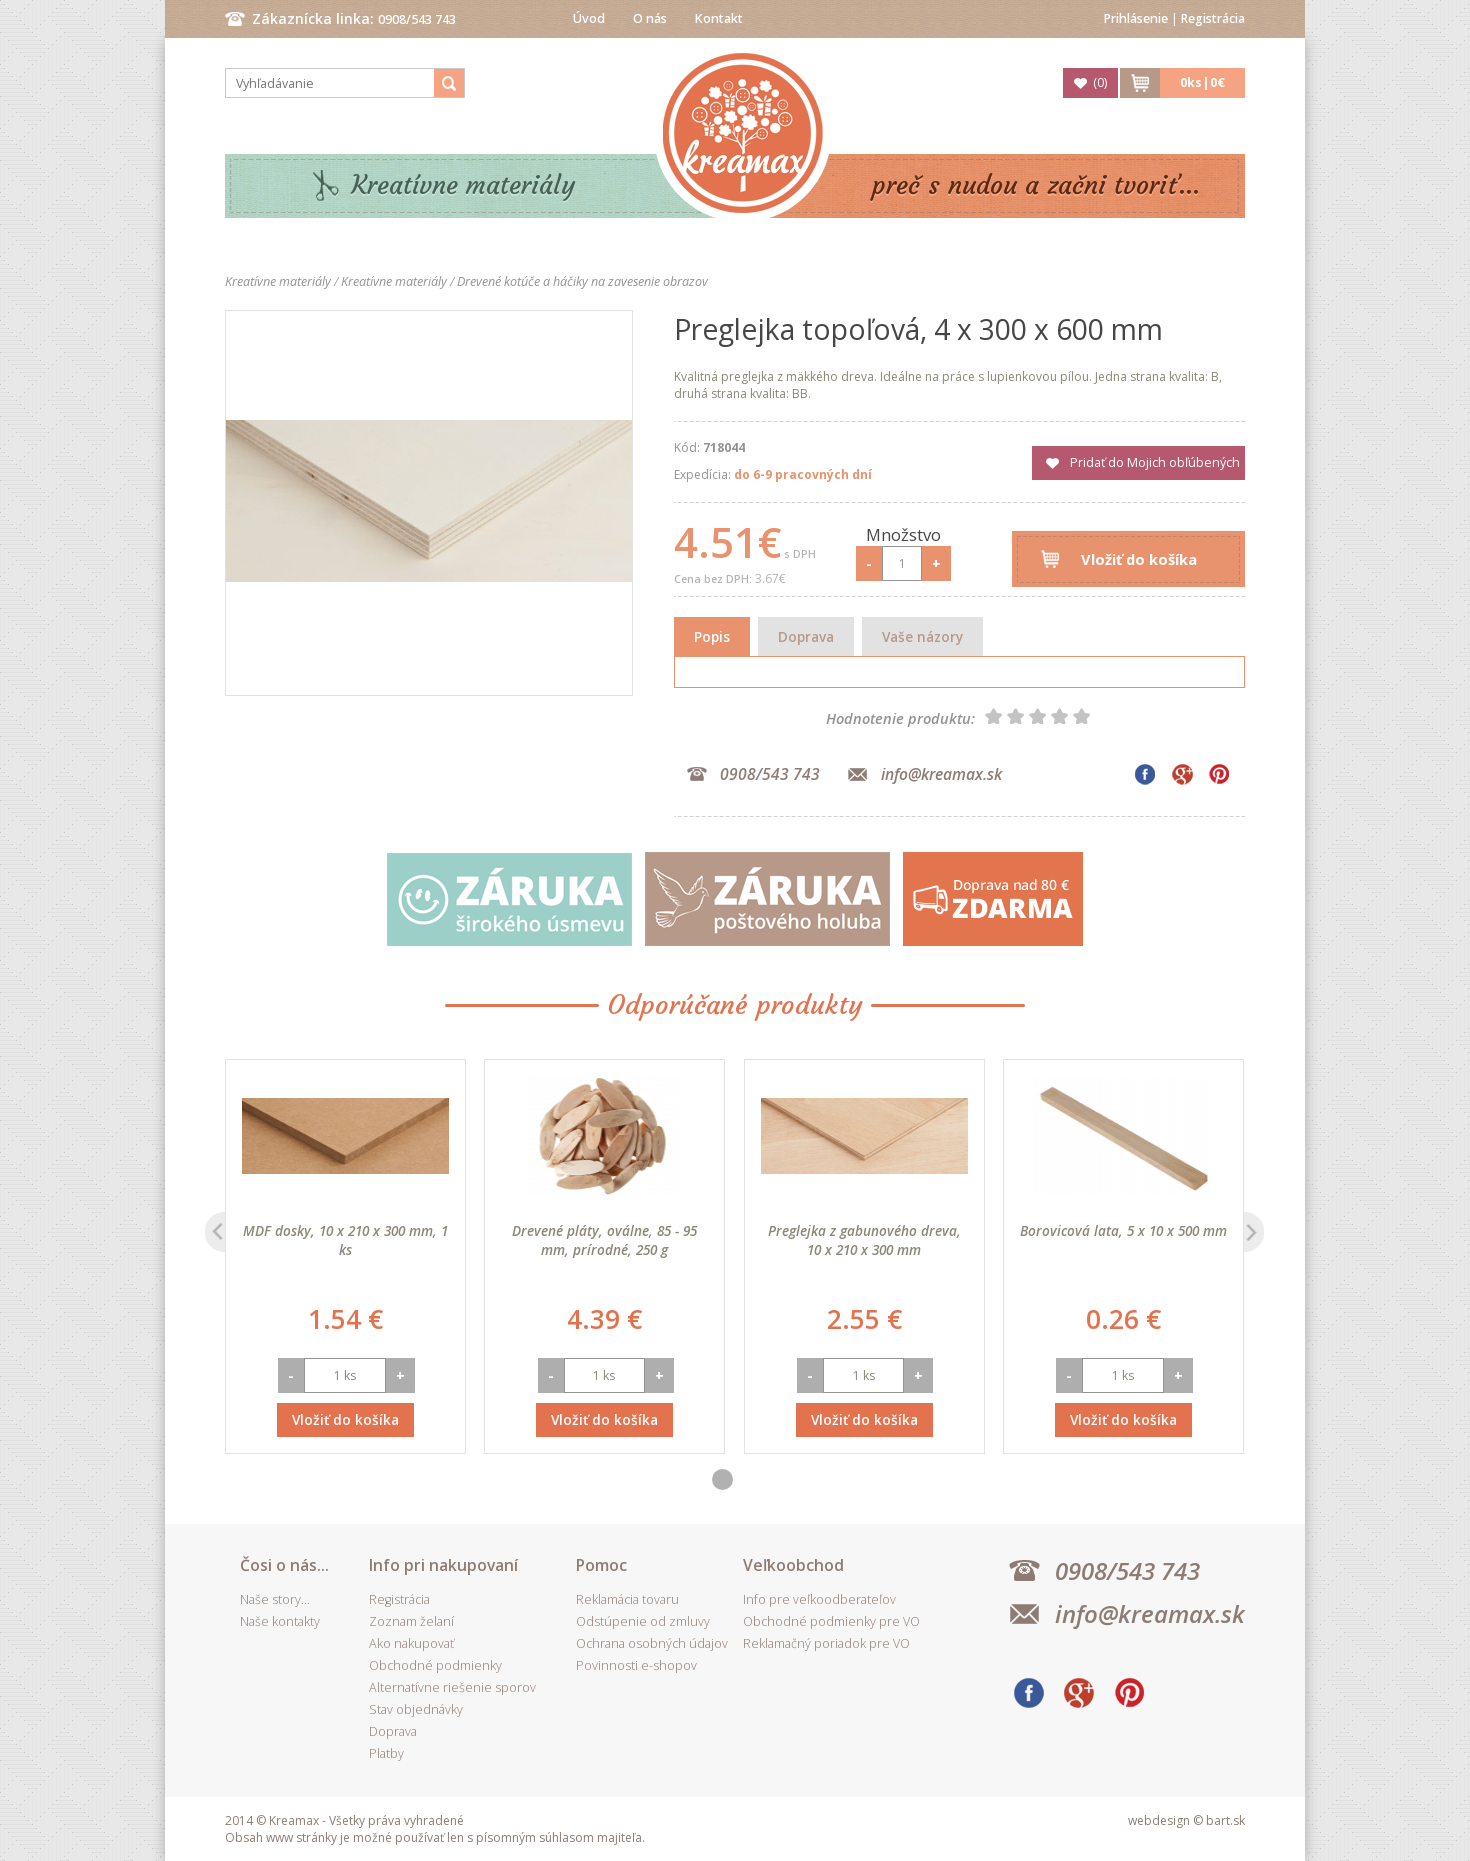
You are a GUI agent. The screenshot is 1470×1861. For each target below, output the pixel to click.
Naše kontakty (280, 1621)
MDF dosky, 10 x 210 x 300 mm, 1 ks (345, 1240)
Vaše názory (922, 636)
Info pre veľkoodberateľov (819, 1599)
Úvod (589, 18)
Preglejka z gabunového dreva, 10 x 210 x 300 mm (864, 1240)
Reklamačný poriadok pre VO (826, 1643)
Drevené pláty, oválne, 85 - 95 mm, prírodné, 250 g (604, 1240)
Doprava (806, 636)
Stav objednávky (416, 1709)
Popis (712, 636)
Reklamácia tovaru (627, 1599)
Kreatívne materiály (463, 185)
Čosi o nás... (284, 1565)
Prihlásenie (1136, 18)
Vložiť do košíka (1139, 559)
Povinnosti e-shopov (636, 1665)
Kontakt (719, 18)
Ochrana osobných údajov (652, 1643)
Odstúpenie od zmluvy (643, 1621)
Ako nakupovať (411, 1643)
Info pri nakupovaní (443, 1565)
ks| (1202, 82)
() (1100, 82)
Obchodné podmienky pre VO (831, 1621)
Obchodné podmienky (435, 1665)
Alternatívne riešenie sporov (452, 1687)
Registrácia (1213, 18)
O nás (650, 18)
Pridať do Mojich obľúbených (1155, 462)
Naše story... (275, 1599)
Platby (386, 1753)
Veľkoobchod (793, 1565)
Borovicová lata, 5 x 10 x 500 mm (1123, 1230)
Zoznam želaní (411, 1621)
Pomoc (601, 1565)
